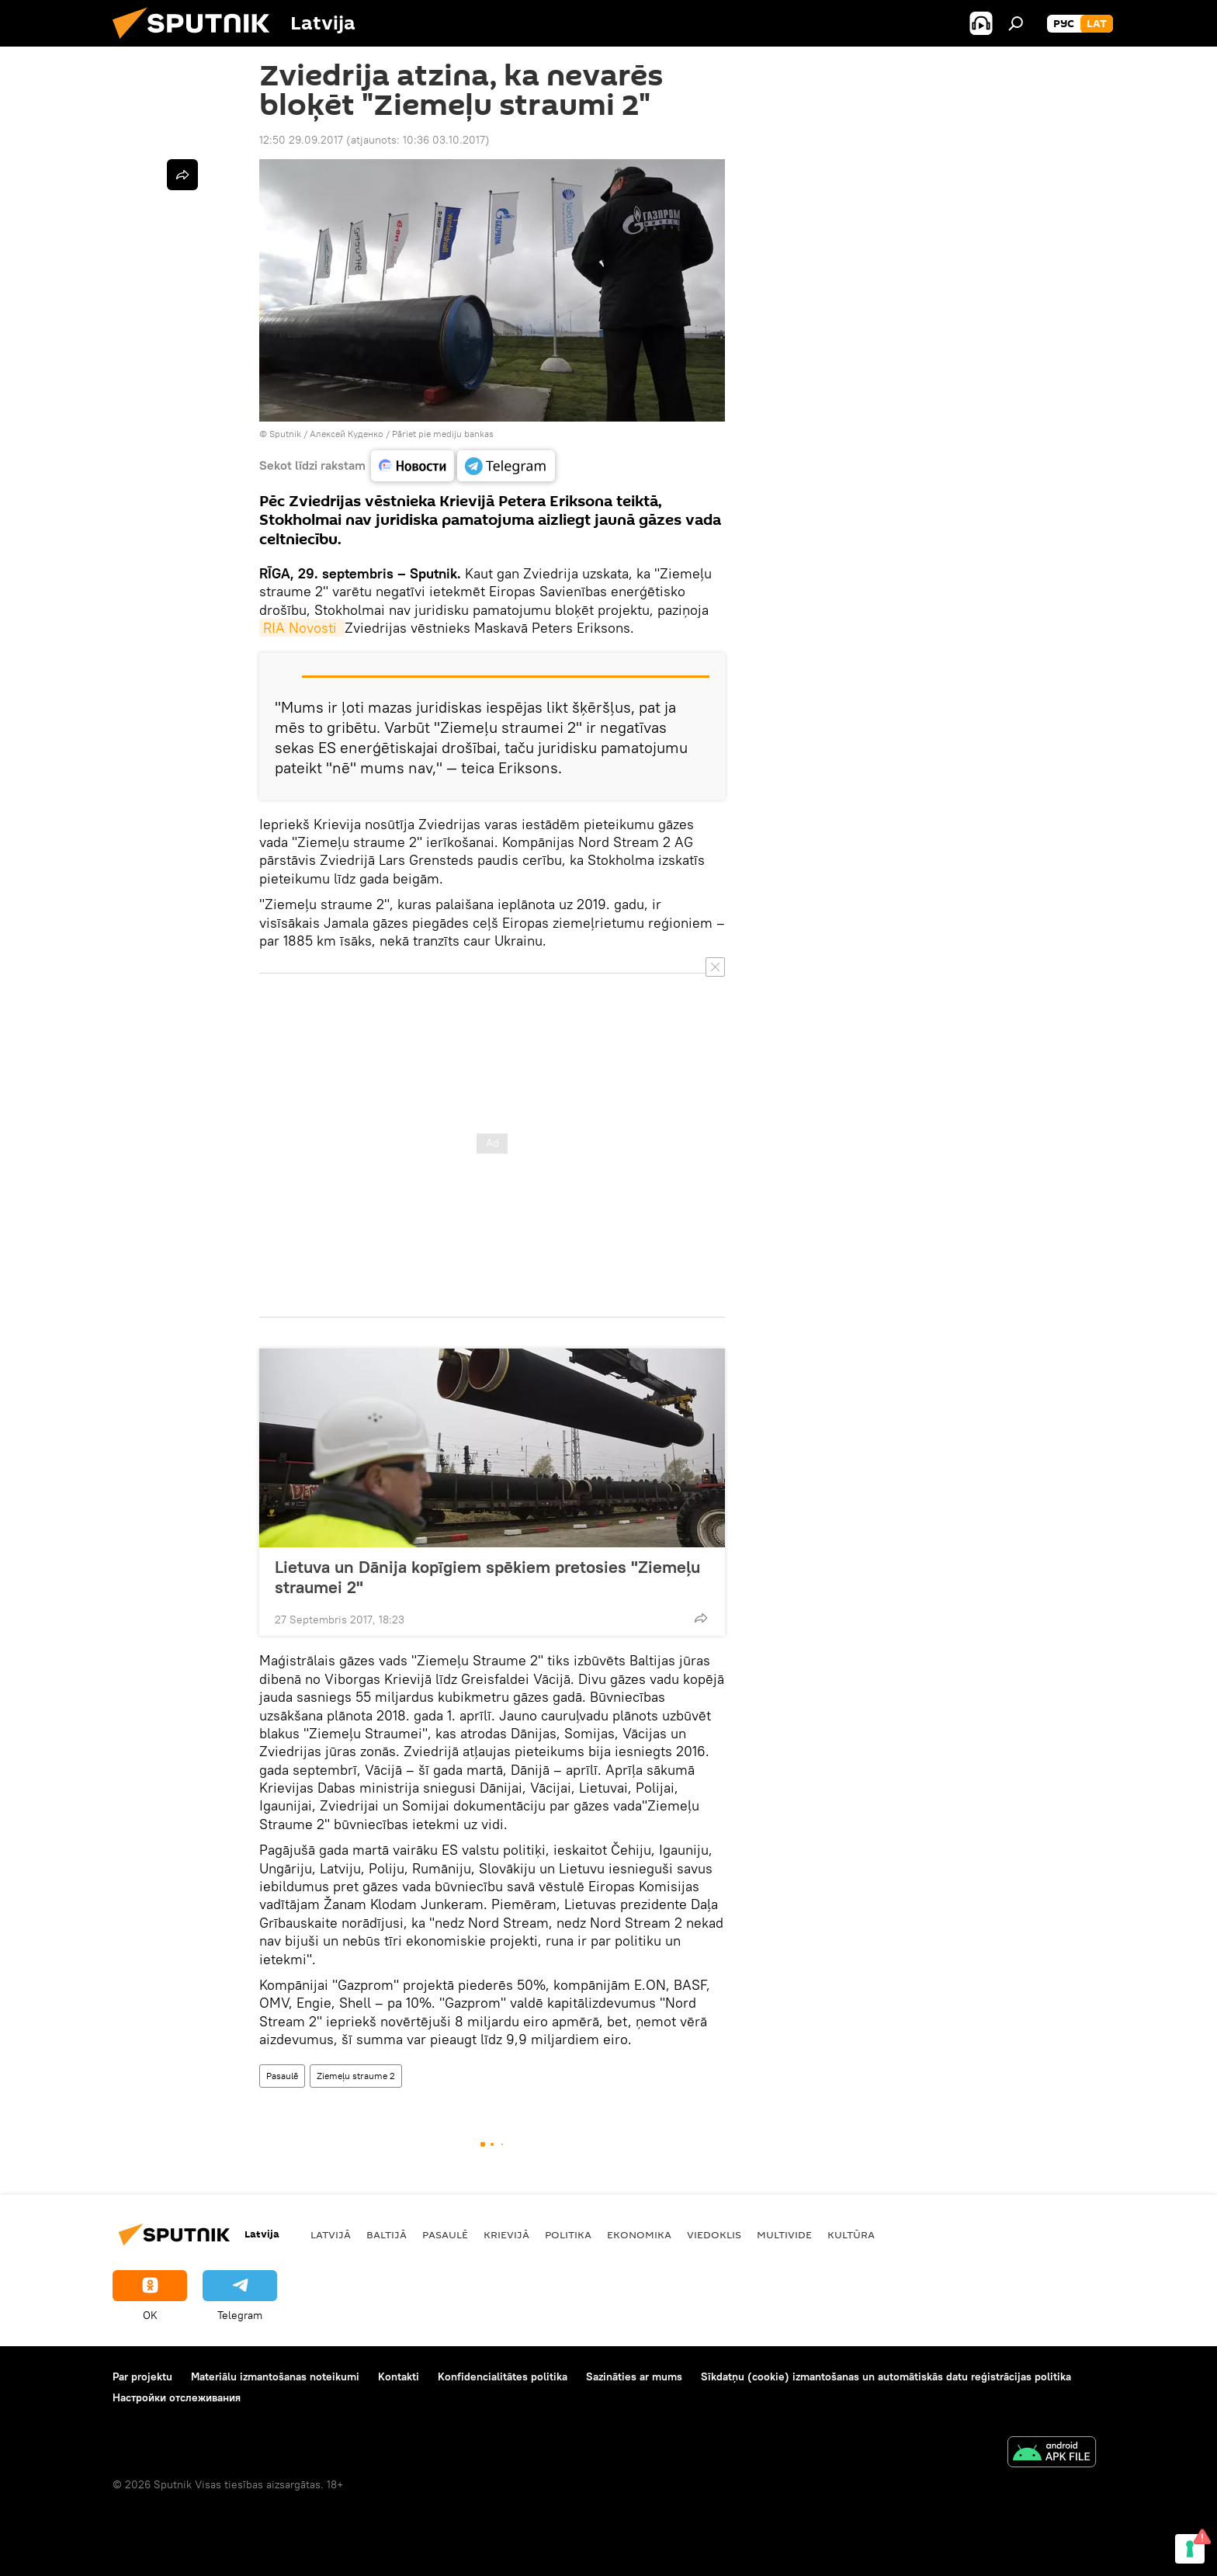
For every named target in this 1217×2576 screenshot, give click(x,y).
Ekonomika (639, 2234)
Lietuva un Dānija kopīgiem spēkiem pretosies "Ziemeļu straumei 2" (487, 1577)
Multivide (784, 2234)
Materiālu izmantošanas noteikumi (275, 2376)
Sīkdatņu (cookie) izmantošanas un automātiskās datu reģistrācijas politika (886, 2376)
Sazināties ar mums (634, 2376)
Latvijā (330, 2234)
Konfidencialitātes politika (502, 2376)
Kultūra (851, 2234)
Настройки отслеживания (177, 2397)
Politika (568, 2234)
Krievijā (506, 2234)
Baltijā (386, 2234)
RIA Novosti (302, 628)
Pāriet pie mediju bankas (443, 433)
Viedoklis (714, 2234)
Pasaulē (282, 2075)
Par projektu (142, 2376)
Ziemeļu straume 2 (356, 2075)
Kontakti (398, 2376)
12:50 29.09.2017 (301, 140)
